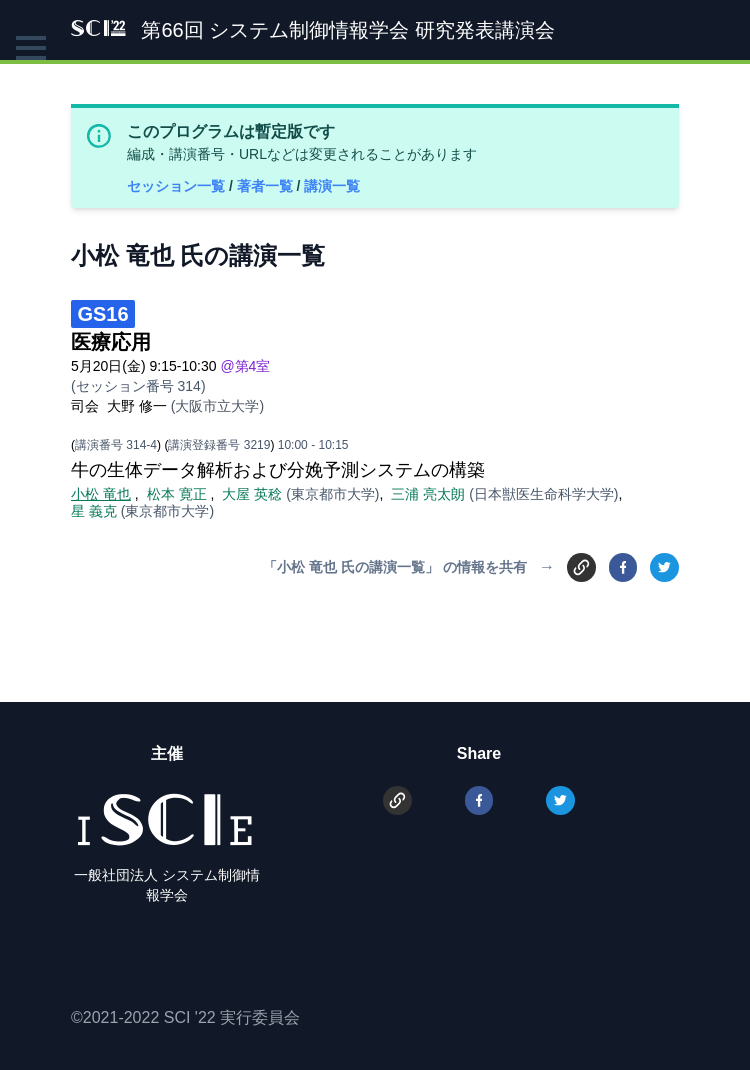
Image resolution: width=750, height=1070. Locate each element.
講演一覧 (332, 186)
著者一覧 (267, 186)
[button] (31, 48)
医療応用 (111, 342)
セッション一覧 (178, 186)
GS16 (102, 314)
